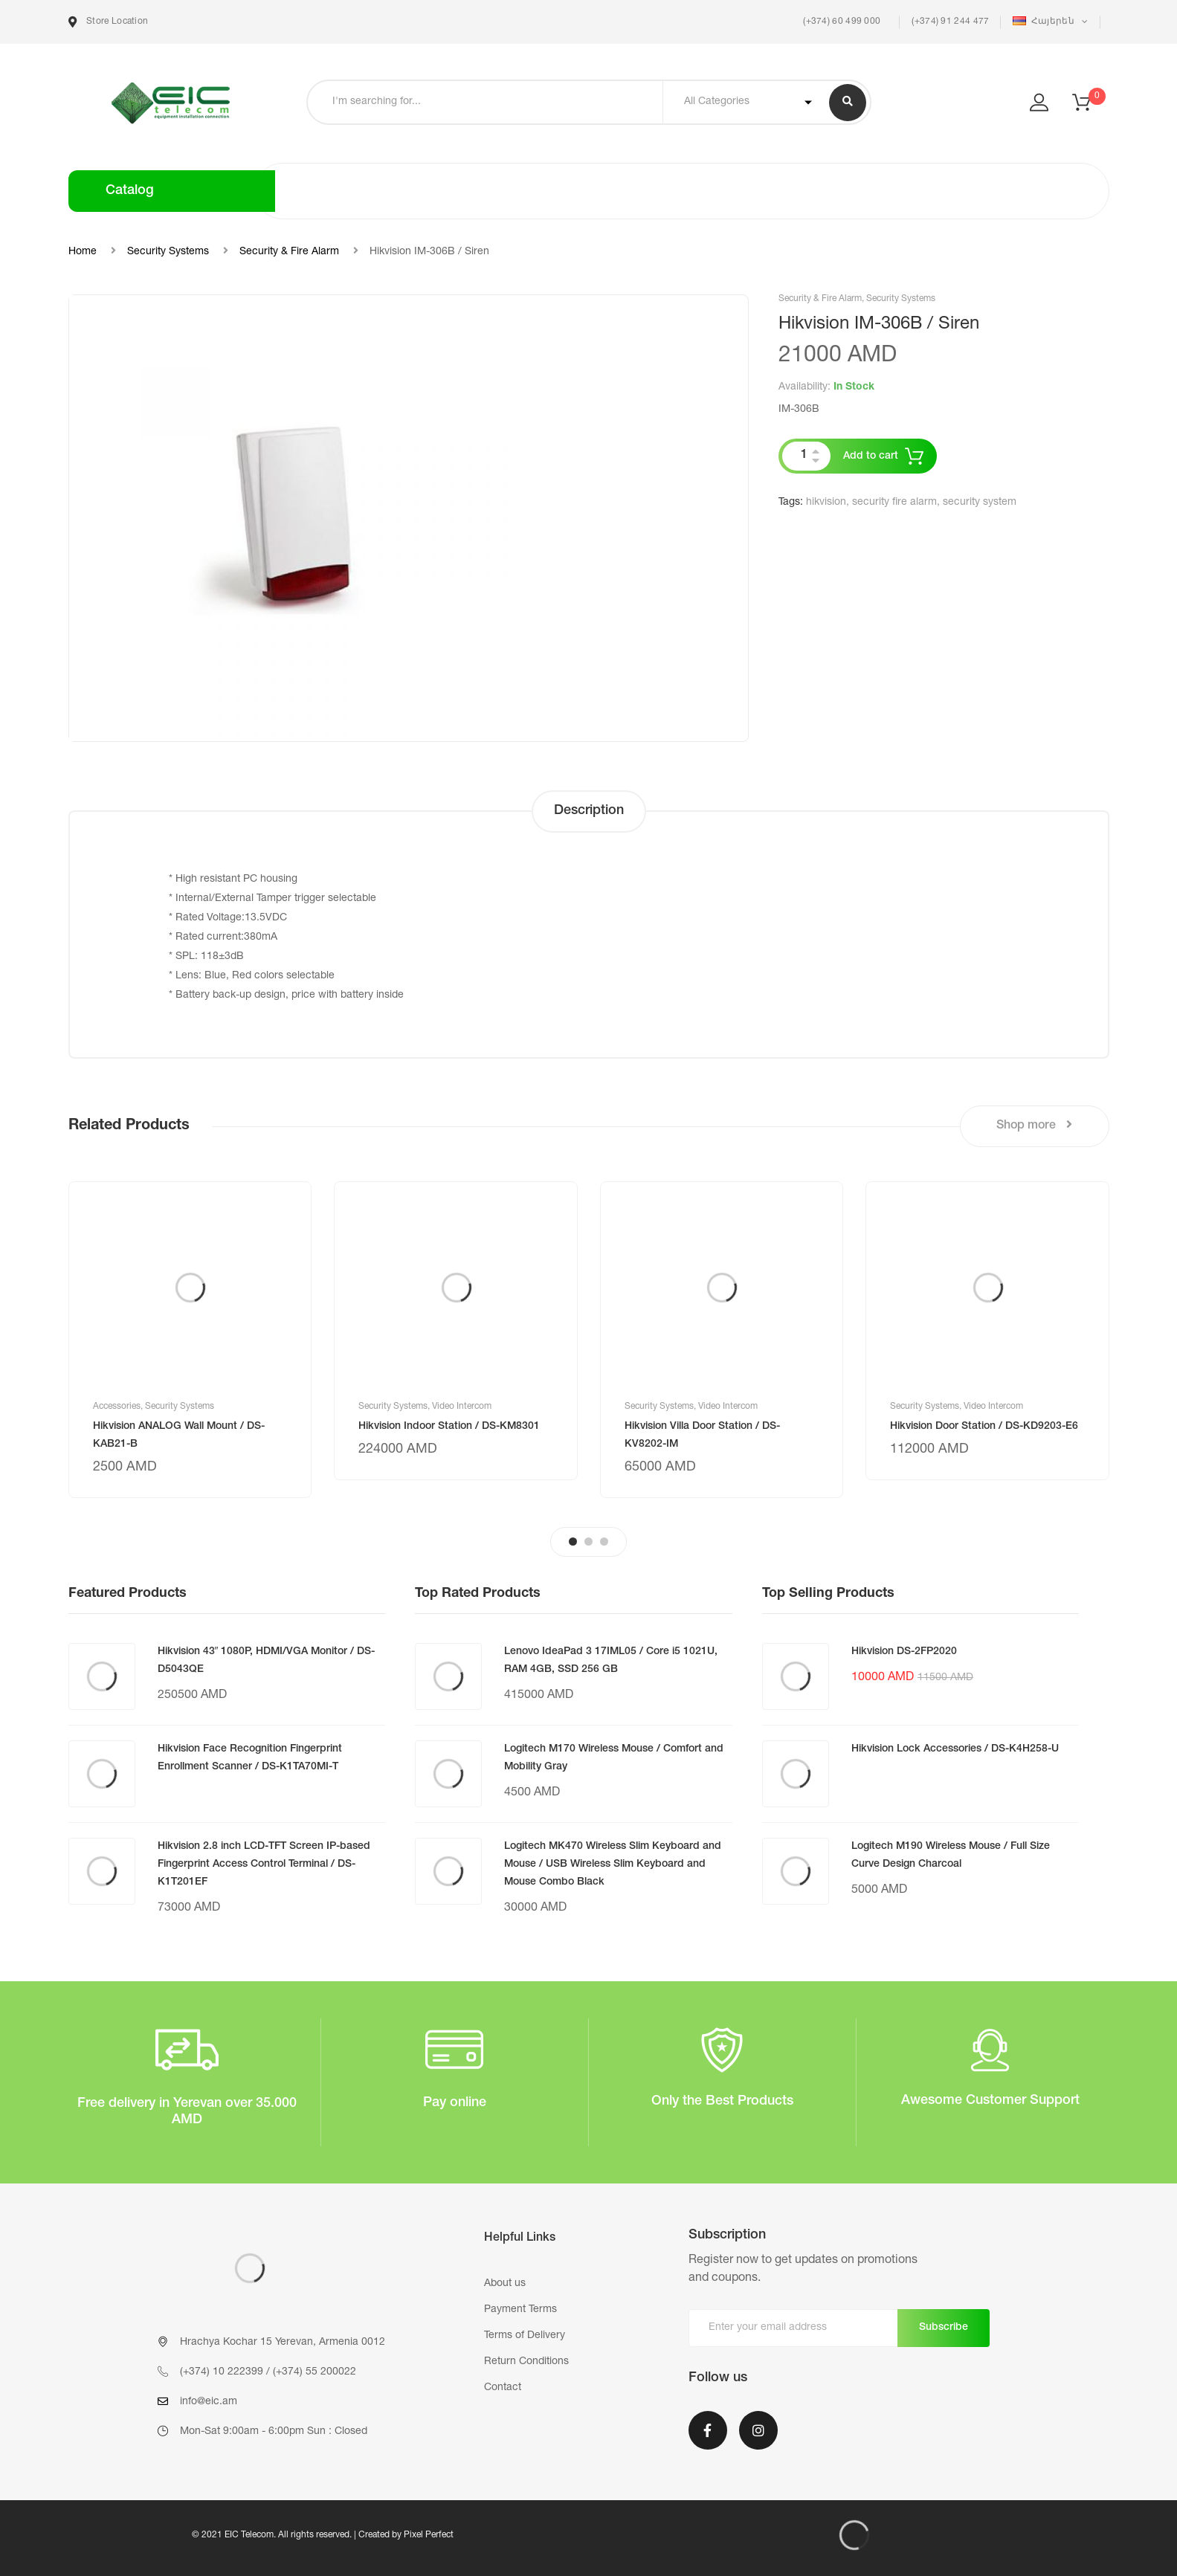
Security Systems (168, 252)
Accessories (117, 1406)
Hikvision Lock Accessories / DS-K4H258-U (955, 1749)
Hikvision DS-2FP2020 (904, 1652)
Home (82, 252)
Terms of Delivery (524, 2336)
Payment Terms (520, 2310)
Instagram (758, 2430)
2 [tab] (588, 1541)
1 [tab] (573, 1541)
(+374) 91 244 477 (950, 21)
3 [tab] (604, 1541)
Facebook (708, 2430)
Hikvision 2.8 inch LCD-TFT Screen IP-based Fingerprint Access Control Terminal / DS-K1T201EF (264, 1864)
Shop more (1034, 1125)
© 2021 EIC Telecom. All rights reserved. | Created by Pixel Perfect (323, 2535)
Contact (502, 2388)
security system (979, 502)
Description (589, 811)
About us (505, 2284)
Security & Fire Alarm (289, 252)
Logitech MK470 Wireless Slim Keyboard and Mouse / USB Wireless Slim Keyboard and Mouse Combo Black (612, 1864)
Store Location (108, 21)
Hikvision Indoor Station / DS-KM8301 (449, 1426)
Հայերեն (1045, 21)
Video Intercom (461, 1406)
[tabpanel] (190, 1339)
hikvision (826, 502)
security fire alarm (894, 502)
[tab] (589, 811)
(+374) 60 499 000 (840, 21)
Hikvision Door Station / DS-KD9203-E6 (984, 1426)
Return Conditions (526, 2362)
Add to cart (870, 456)
